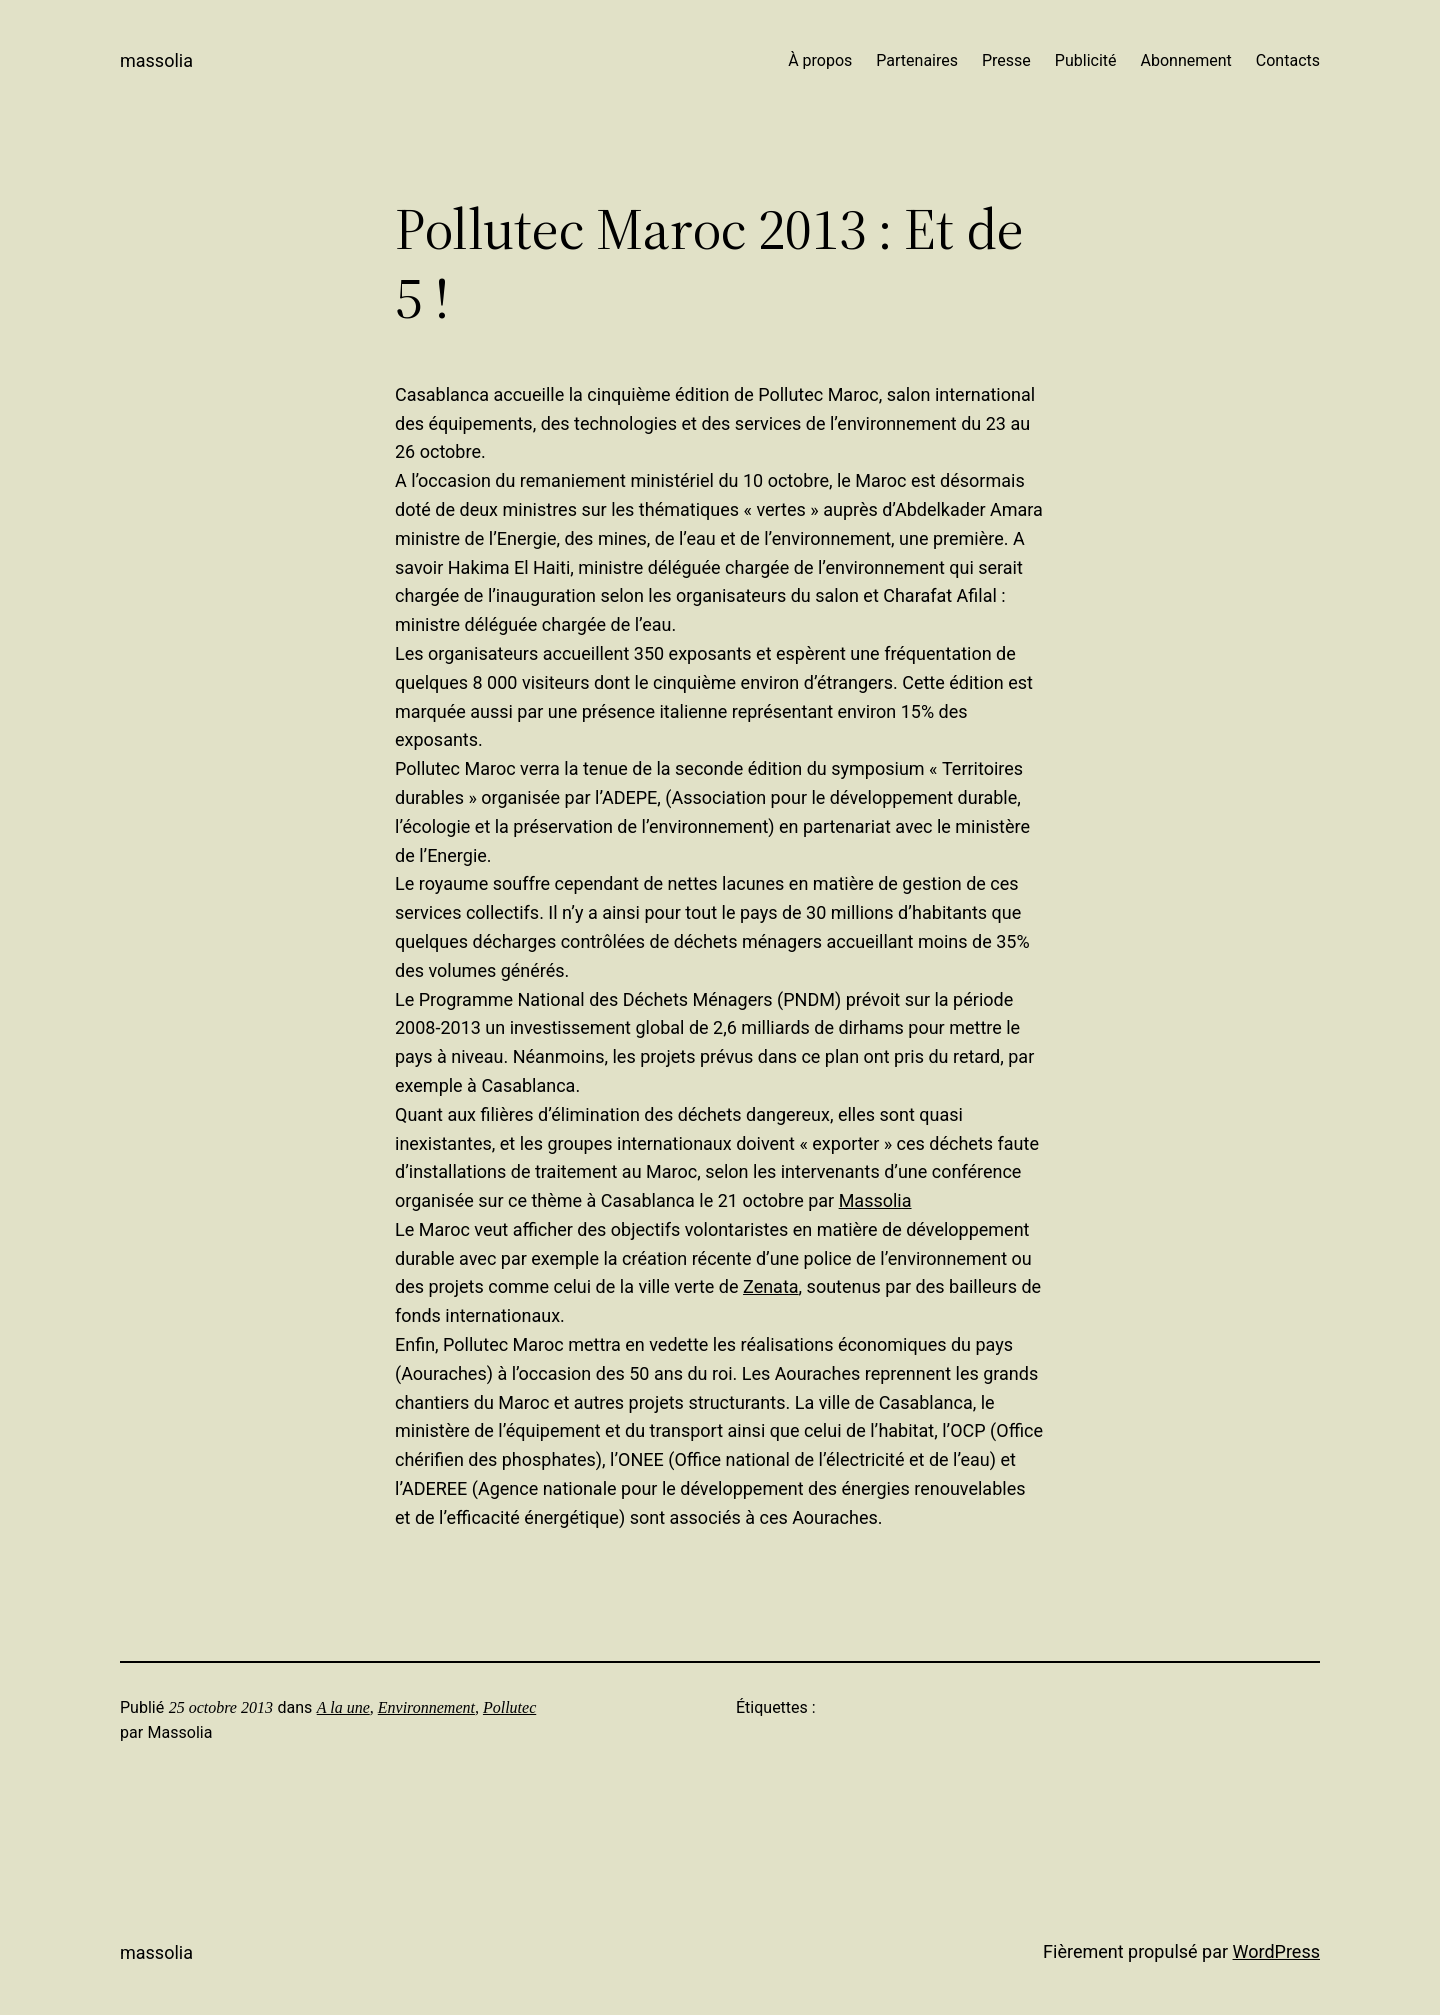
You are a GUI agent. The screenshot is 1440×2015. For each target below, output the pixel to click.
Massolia (156, 60)
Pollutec (509, 1707)
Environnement (426, 1707)
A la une (343, 1707)
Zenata (771, 1286)
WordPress (1276, 1951)
